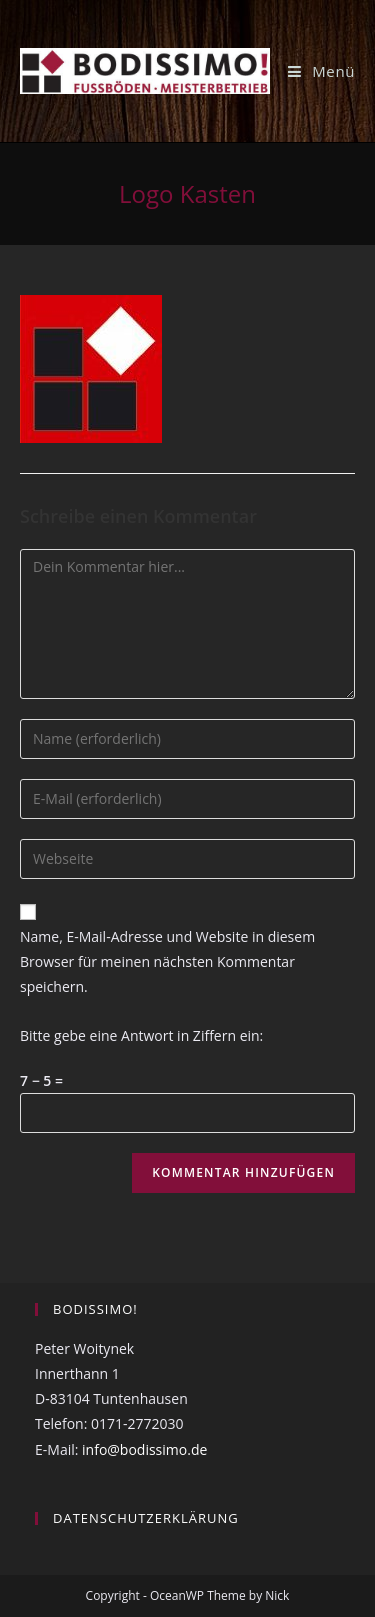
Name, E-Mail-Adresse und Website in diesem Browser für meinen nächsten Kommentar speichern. (167, 961)
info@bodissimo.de (144, 1449)
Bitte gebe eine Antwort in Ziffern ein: (141, 1035)
